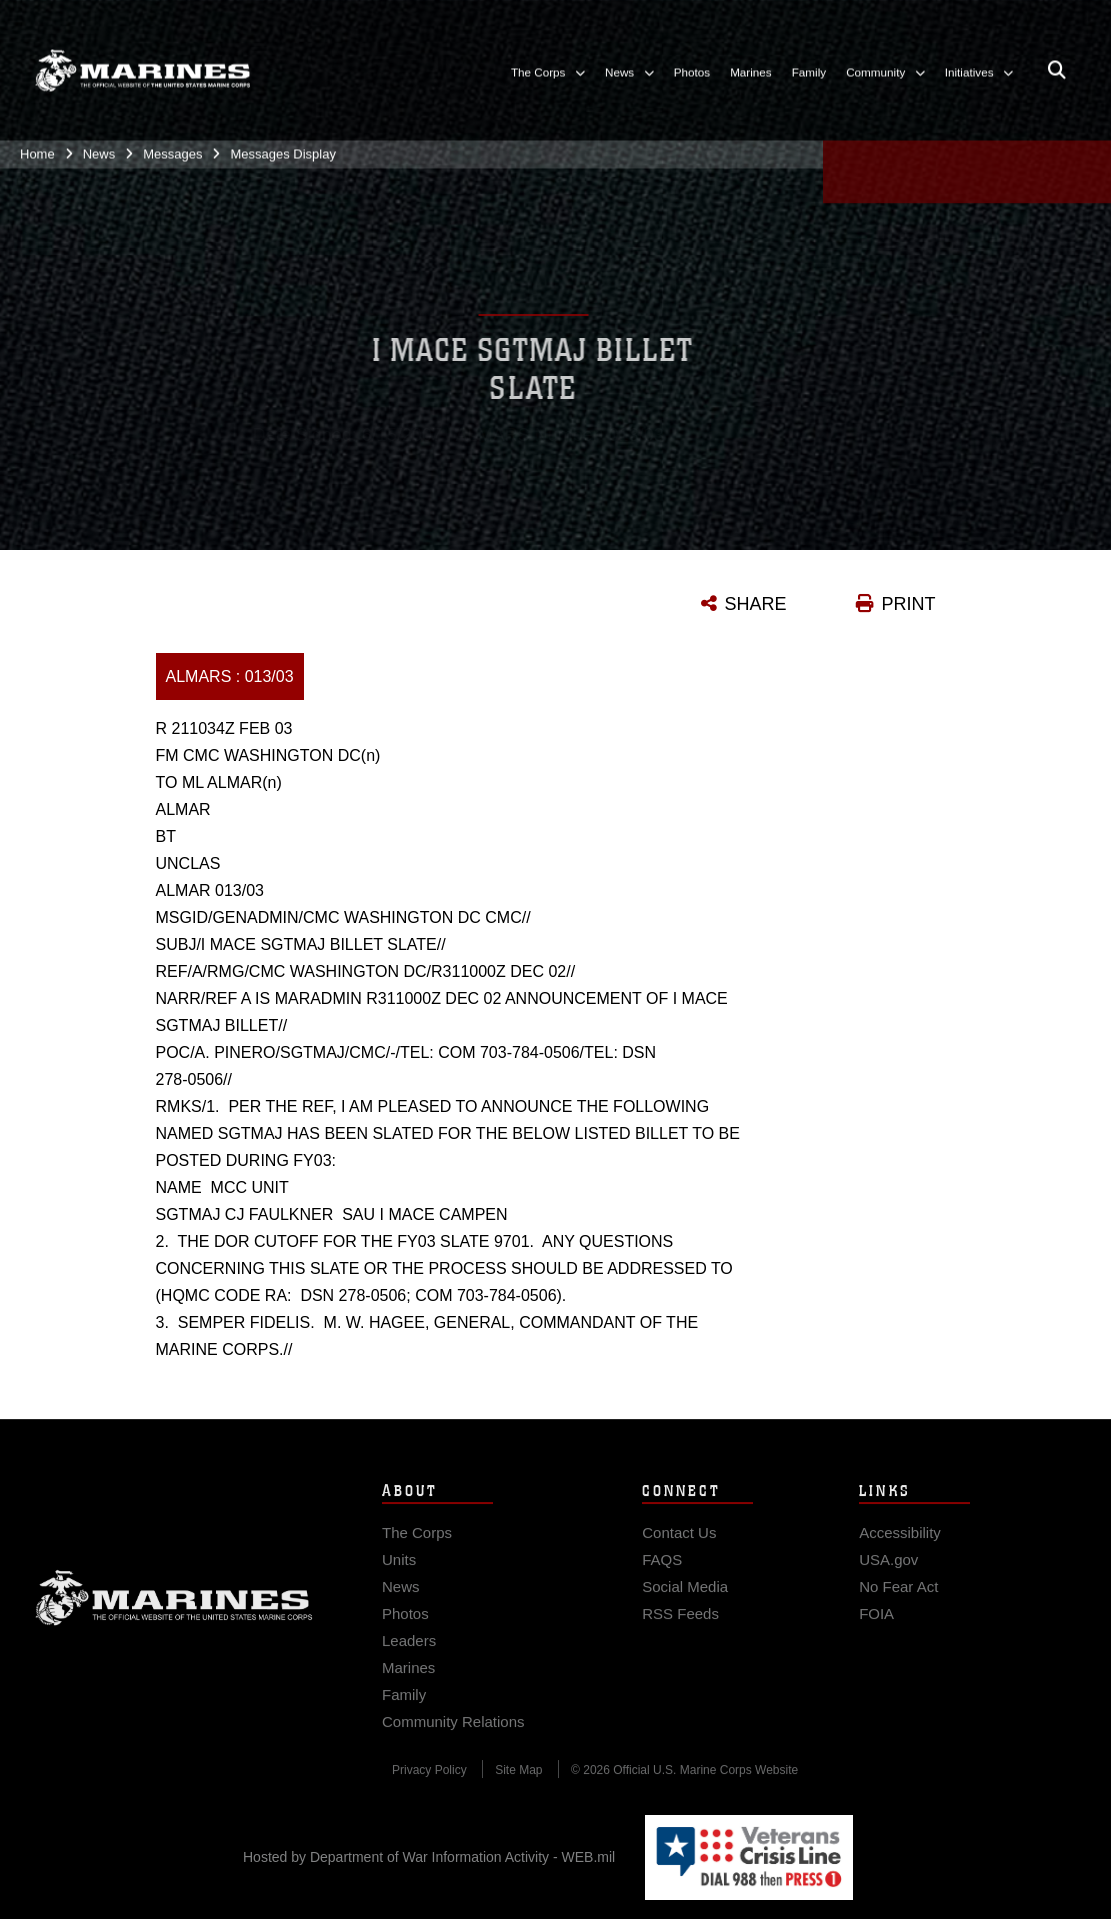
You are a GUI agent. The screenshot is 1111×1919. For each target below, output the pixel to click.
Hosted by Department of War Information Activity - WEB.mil (429, 1857)
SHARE (756, 604)
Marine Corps (174, 1610)
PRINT (909, 604)
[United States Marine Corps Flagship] (142, 65)
